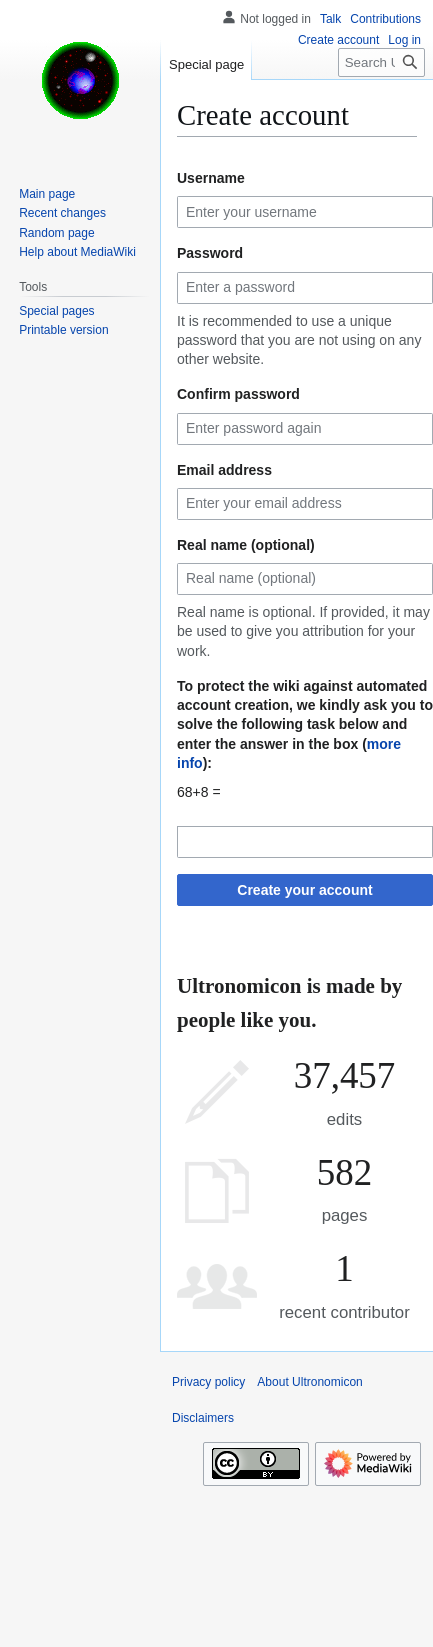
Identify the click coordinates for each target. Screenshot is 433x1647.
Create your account (304, 890)
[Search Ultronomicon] (381, 62)
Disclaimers (203, 1418)
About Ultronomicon (309, 1382)
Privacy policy (208, 1382)
